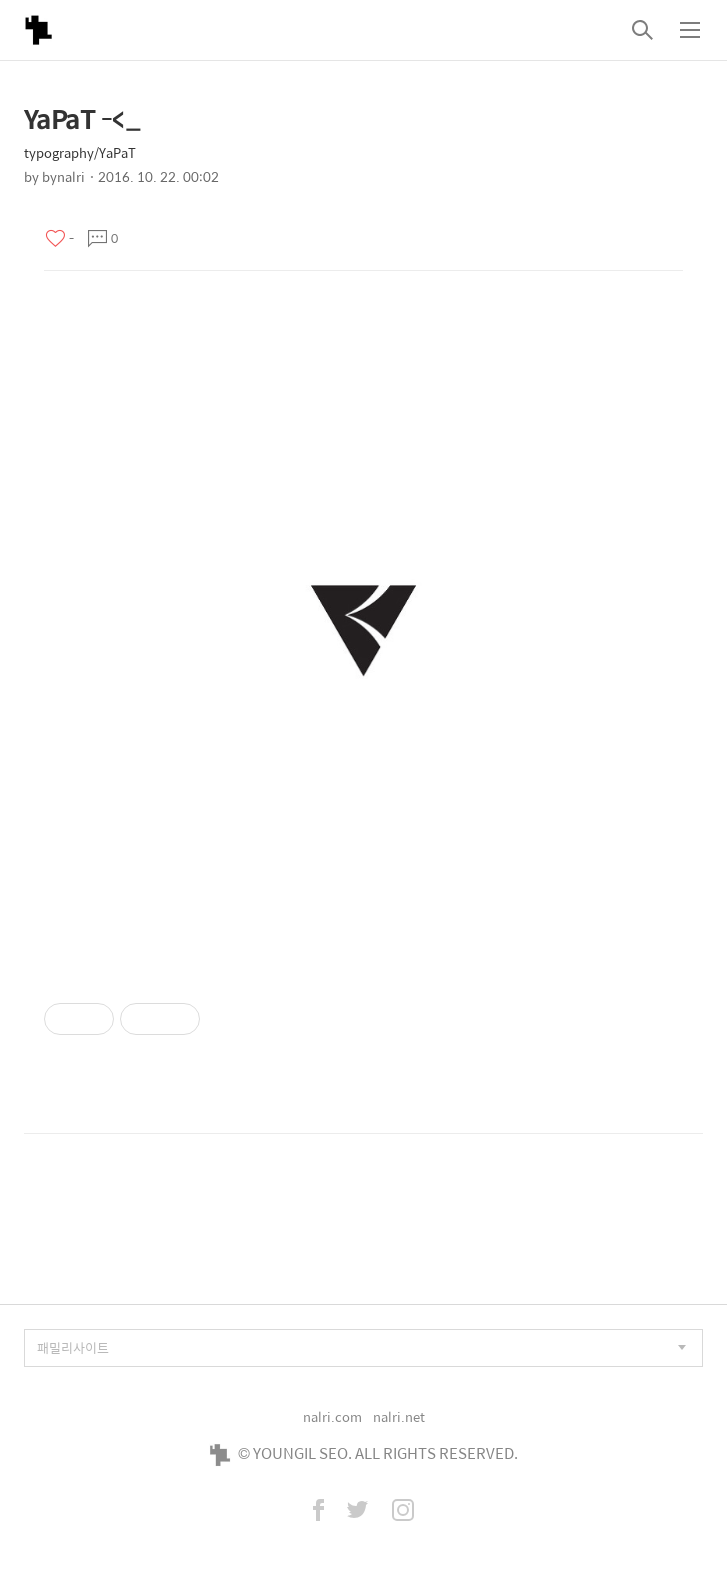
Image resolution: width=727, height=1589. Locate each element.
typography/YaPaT (80, 152)
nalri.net (399, 1416)
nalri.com (332, 1416)
